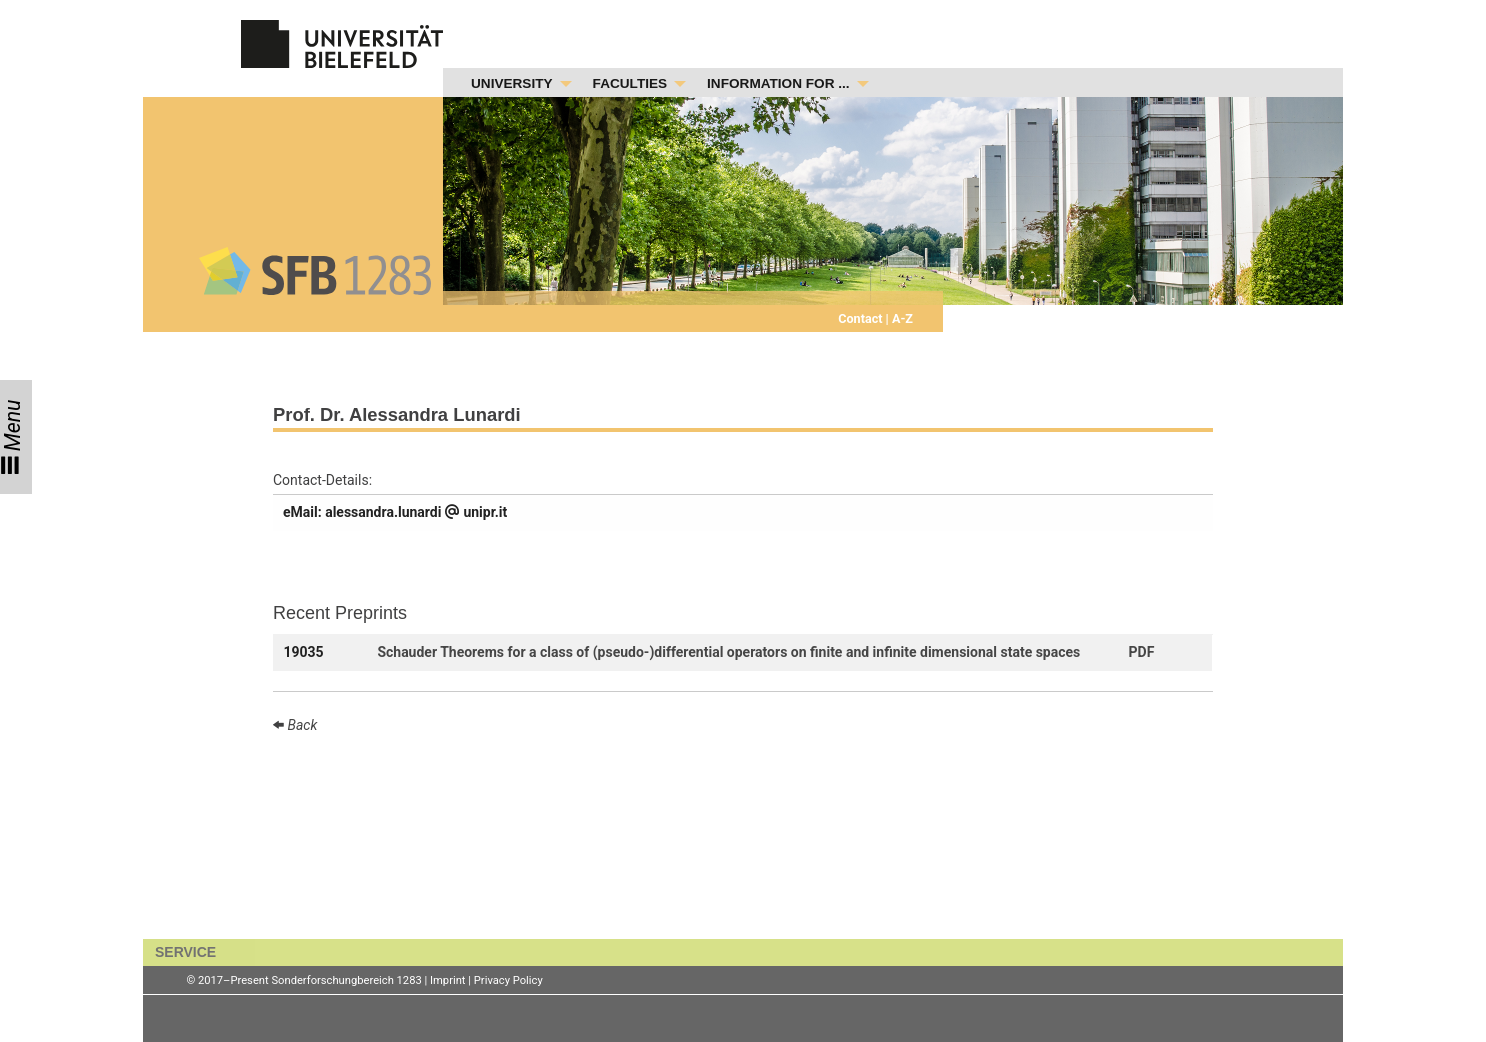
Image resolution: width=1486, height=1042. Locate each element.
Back (300, 725)
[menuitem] (516, 84)
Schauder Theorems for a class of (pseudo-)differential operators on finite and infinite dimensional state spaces (728, 652)
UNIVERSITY (512, 83)
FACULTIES (630, 83)
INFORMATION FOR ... (778, 83)
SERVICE (185, 952)
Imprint (448, 980)
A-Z (901, 318)
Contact (861, 318)
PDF (1142, 652)
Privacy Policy (508, 980)
